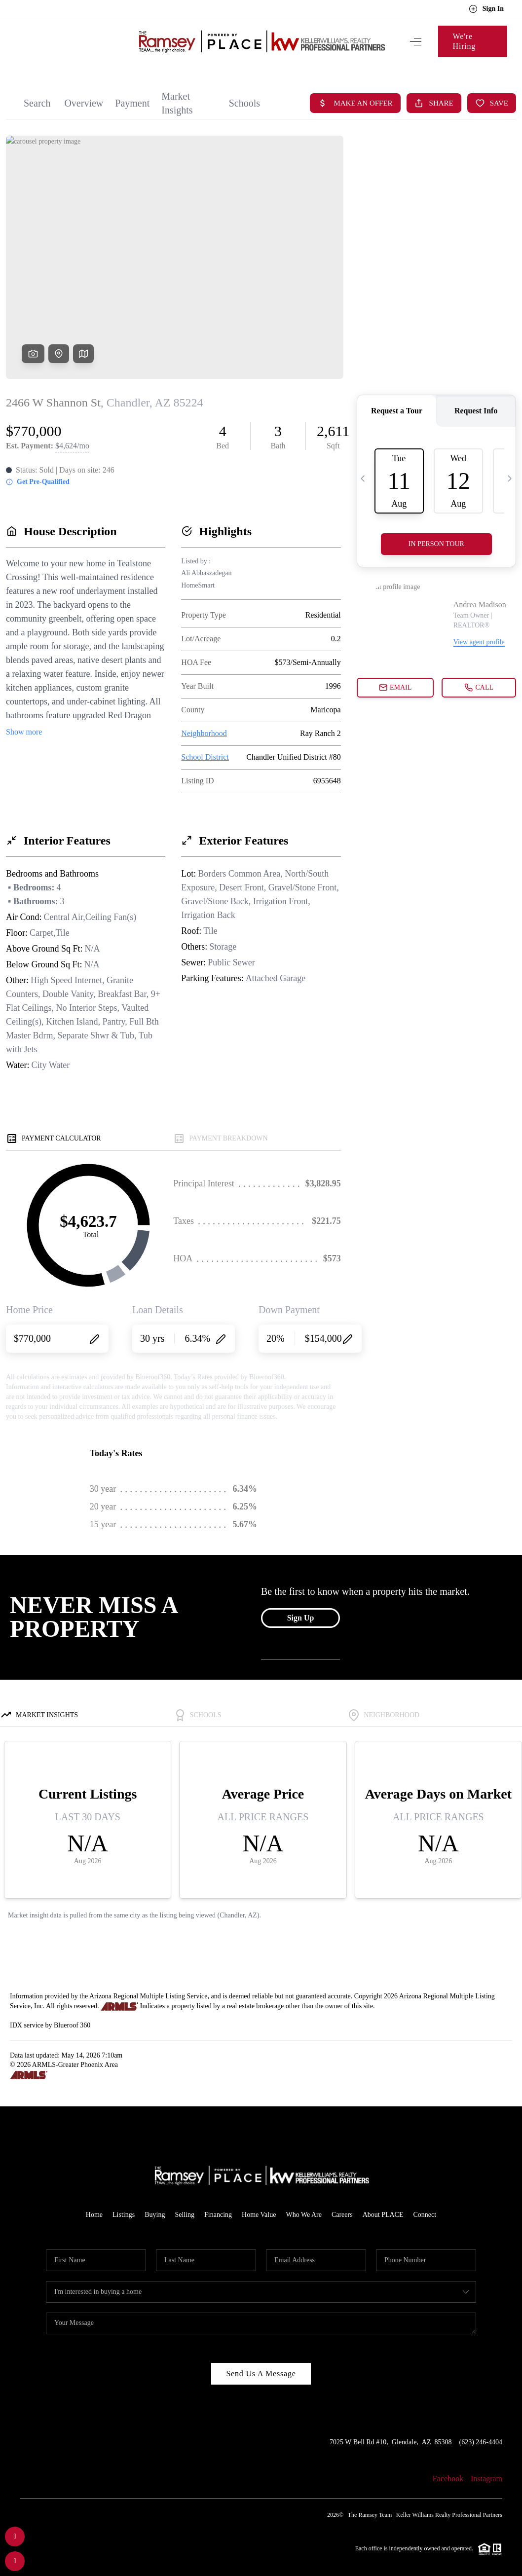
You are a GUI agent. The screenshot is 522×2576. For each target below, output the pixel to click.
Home (94, 2204)
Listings (123, 2204)
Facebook (448, 2469)
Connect (425, 2204)
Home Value (259, 2204)
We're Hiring (469, 36)
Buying (155, 2204)
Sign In (486, 8)
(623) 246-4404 (481, 2432)
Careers (342, 2204)
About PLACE (383, 2204)
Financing (218, 2204)
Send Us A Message (261, 2363)
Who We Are (303, 2204)
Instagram (486, 2469)
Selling (184, 2204)
